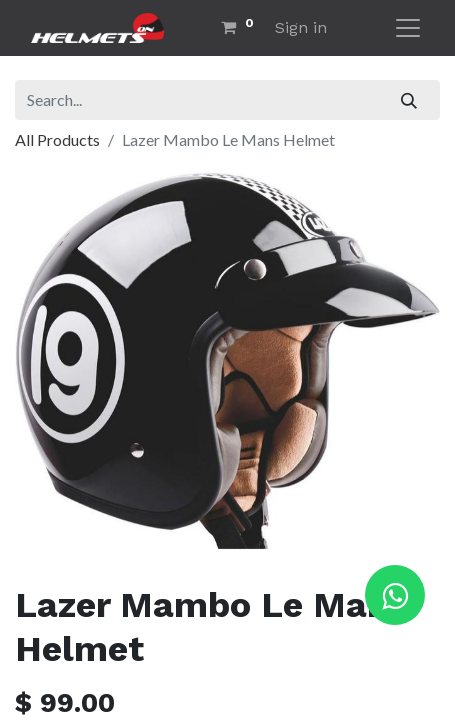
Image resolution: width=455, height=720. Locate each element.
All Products (57, 139)
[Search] (409, 100)
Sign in (301, 27)
